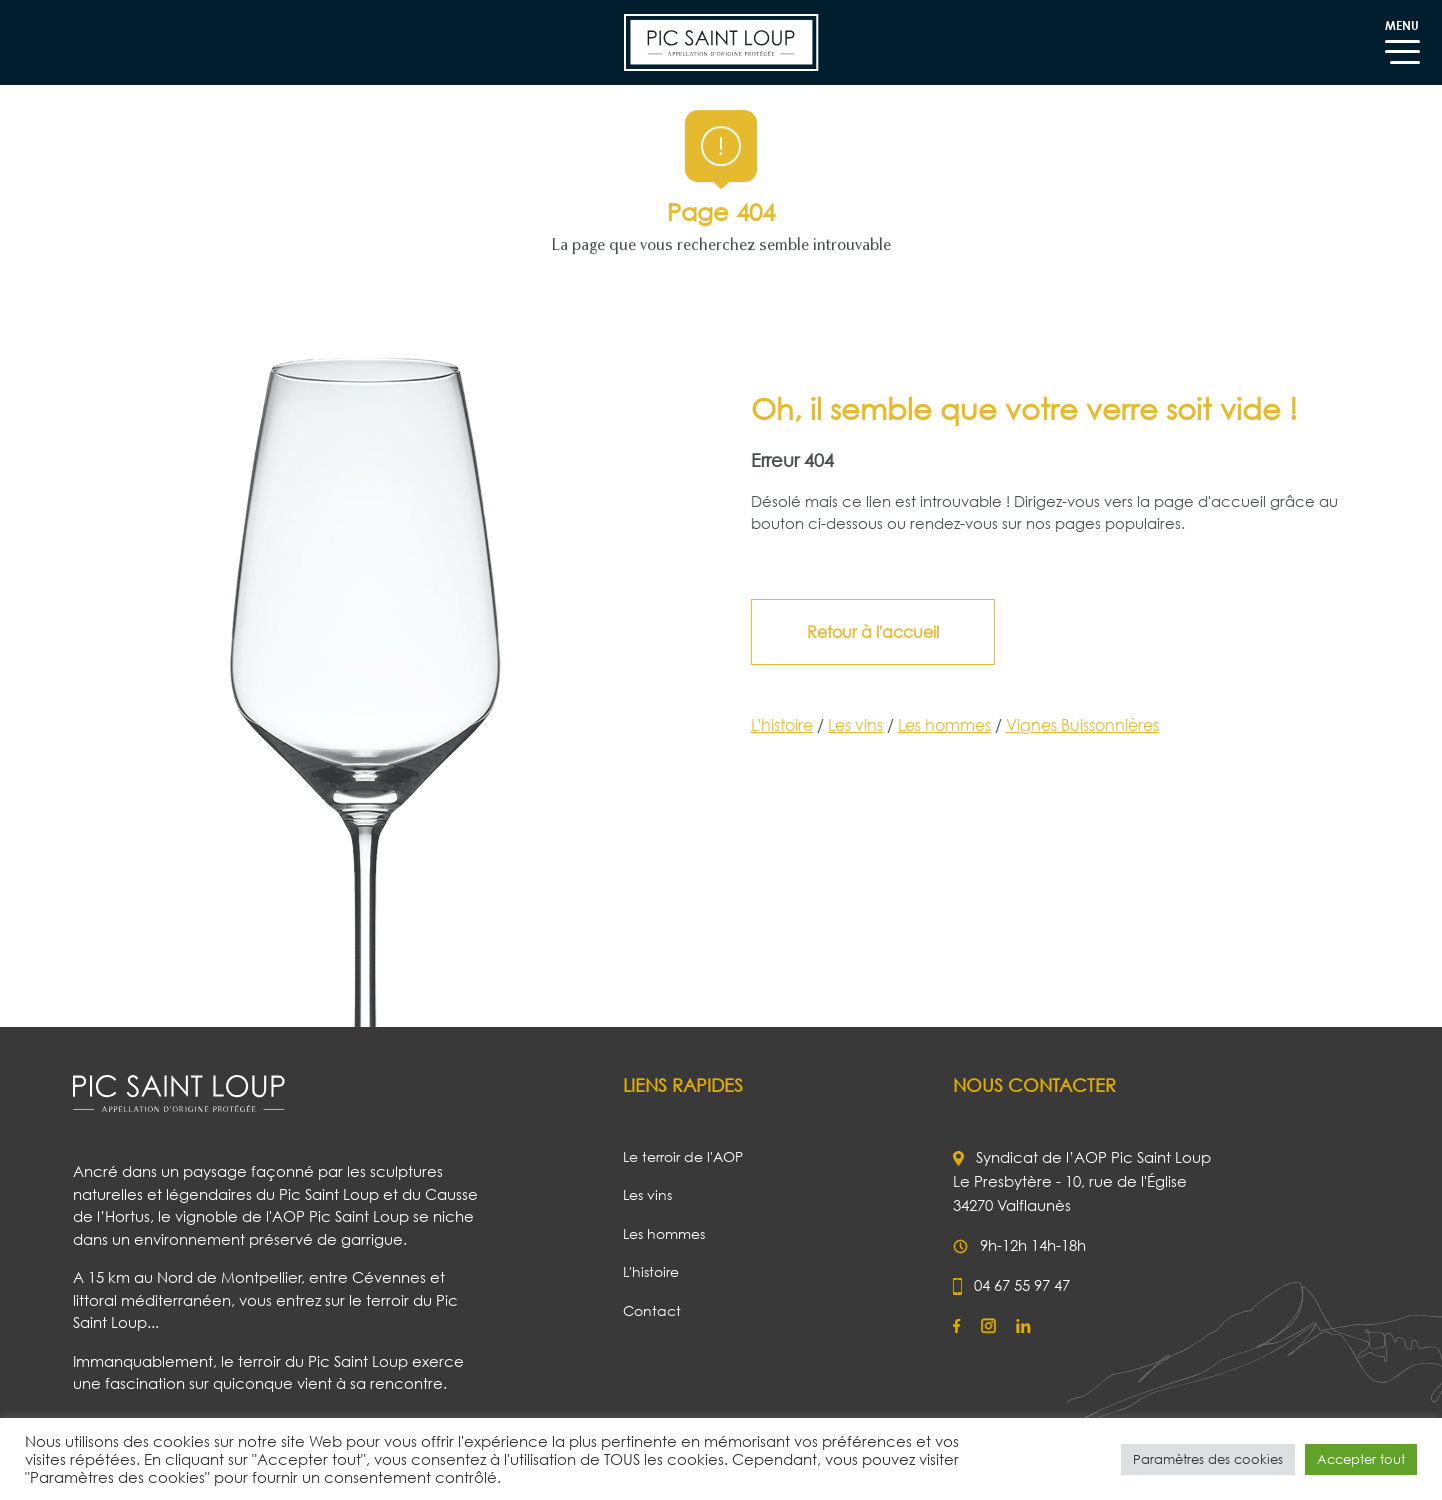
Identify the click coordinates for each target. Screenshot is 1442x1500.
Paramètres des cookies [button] (1208, 1459)
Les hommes (952, 725)
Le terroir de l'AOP (683, 1156)
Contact (652, 1310)
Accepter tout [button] (1361, 1459)
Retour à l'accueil (881, 632)
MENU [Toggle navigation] (1402, 35)
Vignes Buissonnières (1090, 725)
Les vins (863, 725)
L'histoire (790, 725)
